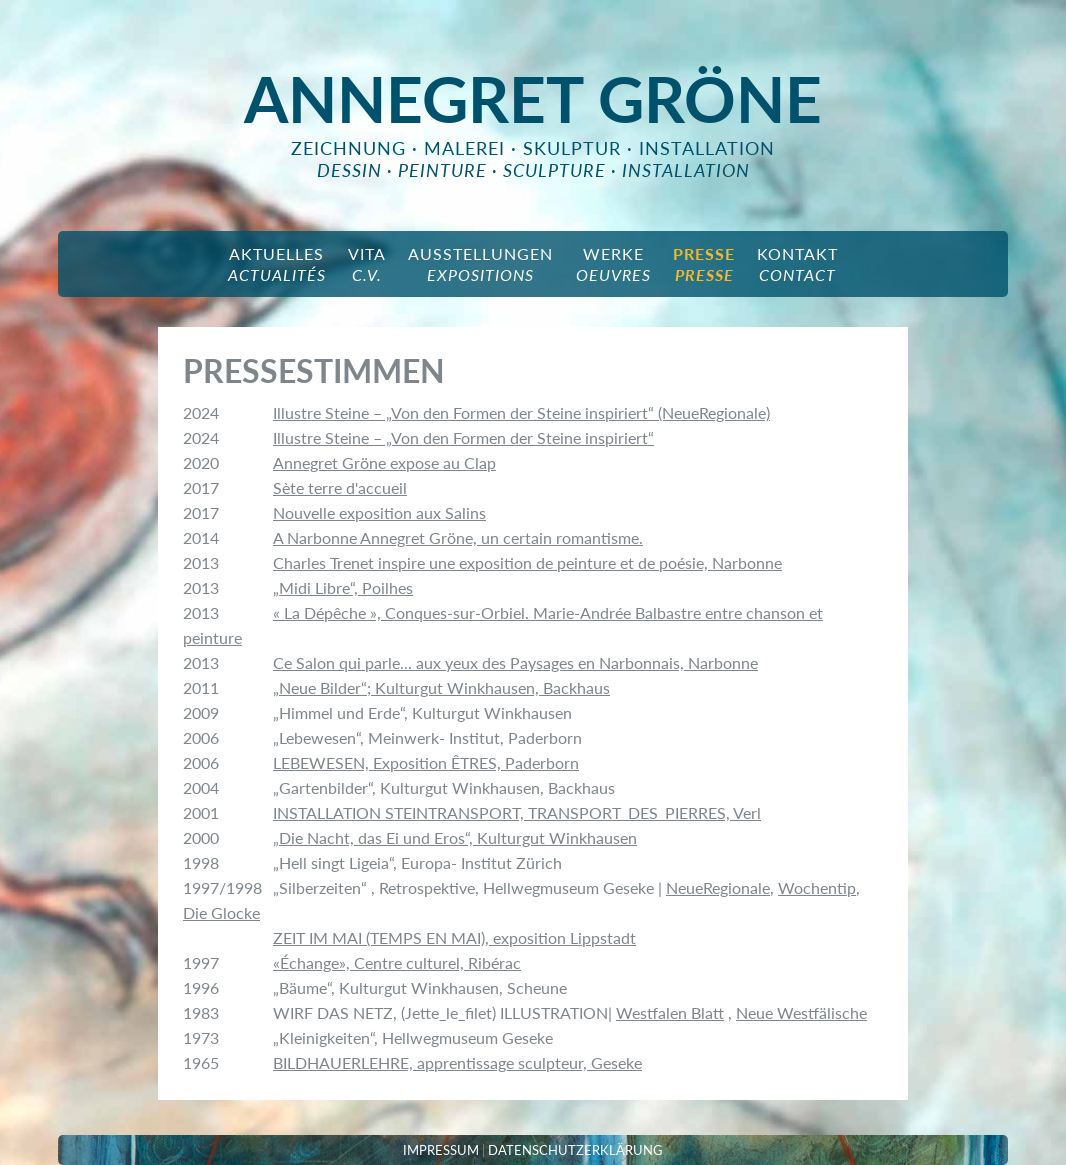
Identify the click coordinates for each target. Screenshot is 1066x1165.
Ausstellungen (480, 264)
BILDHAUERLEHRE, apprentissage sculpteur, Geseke (457, 1062)
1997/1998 (222, 887)
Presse (704, 264)
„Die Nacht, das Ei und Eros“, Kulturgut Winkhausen (455, 837)
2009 (201, 712)
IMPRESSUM (441, 1150)
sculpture (554, 170)
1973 (201, 1037)
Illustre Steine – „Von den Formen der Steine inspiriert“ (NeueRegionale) (521, 412)
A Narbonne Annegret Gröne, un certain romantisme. (458, 537)
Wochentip (817, 887)
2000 (201, 837)
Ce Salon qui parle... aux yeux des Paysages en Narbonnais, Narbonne (515, 662)
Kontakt (797, 264)
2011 (201, 687)
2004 (201, 787)
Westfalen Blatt (670, 1012)
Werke (613, 264)
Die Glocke (221, 912)
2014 (201, 537)
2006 (201, 737)
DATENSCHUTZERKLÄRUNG (575, 1150)
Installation (707, 148)
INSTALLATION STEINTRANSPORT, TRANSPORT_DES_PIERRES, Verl (517, 812)
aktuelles (277, 264)
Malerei (464, 148)
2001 (201, 812)
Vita (367, 264)
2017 (201, 487)
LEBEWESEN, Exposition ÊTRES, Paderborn (426, 762)
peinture (442, 170)
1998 (201, 862)
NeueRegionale (718, 887)
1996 (201, 987)
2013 (201, 562)
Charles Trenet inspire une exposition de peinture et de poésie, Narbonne (527, 562)
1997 (201, 962)
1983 (201, 1012)
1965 (201, 1062)
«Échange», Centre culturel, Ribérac (397, 962)
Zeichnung (348, 148)
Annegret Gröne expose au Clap (384, 462)
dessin (349, 170)
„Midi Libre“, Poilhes (343, 587)
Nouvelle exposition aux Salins (379, 512)
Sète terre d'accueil (340, 487)
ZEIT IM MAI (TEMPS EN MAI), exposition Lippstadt (454, 937)
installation (686, 170)
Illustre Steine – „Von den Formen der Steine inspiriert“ (463, 437)
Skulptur (572, 148)
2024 (201, 412)
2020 (201, 462)
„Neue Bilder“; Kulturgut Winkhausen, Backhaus (441, 687)
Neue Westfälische (801, 1012)
